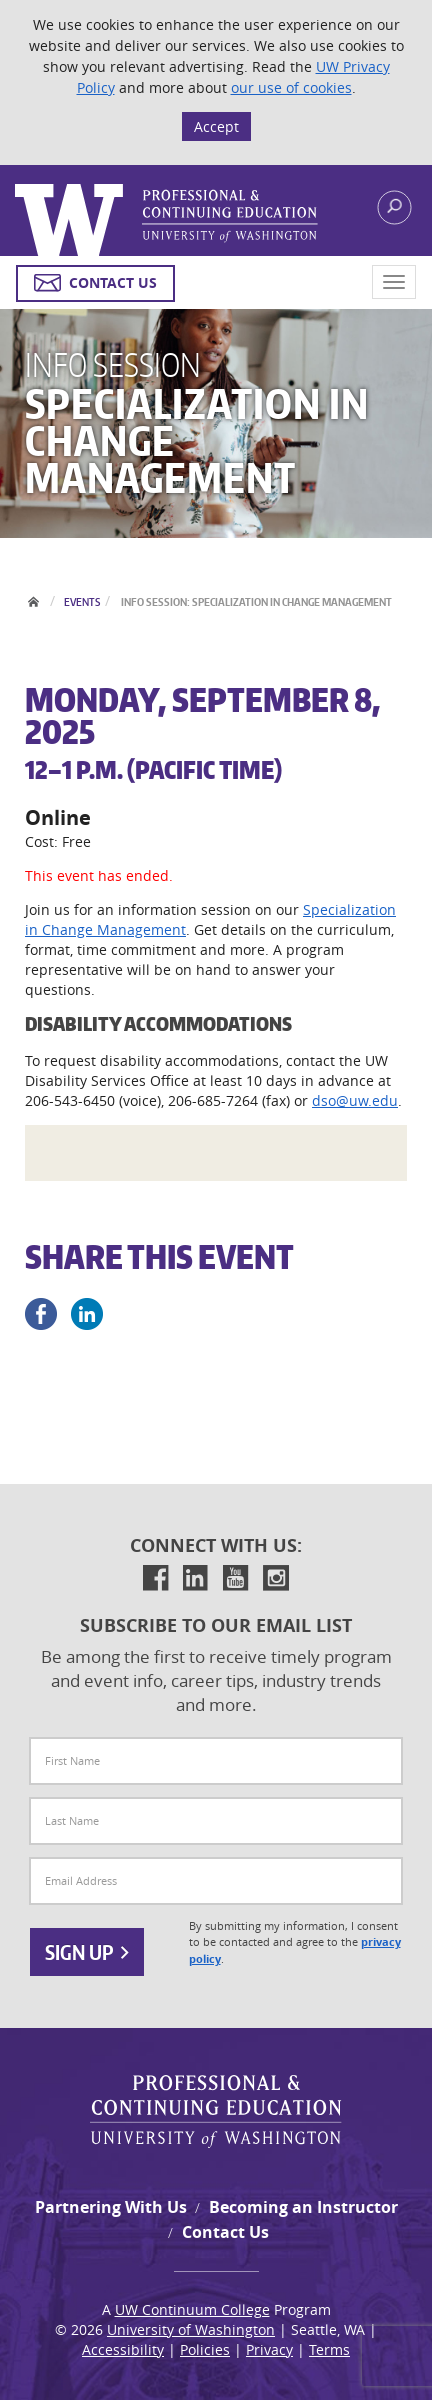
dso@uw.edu (355, 1100)
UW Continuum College (192, 2309)
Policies (205, 2349)
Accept (216, 126)
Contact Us (225, 2232)
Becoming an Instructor (303, 2207)
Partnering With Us (111, 2207)
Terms (329, 2349)
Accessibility (123, 2349)
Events (82, 602)
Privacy (269, 2349)
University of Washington (191, 2329)
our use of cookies (291, 87)
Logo (167, 220)
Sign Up (87, 1952)
